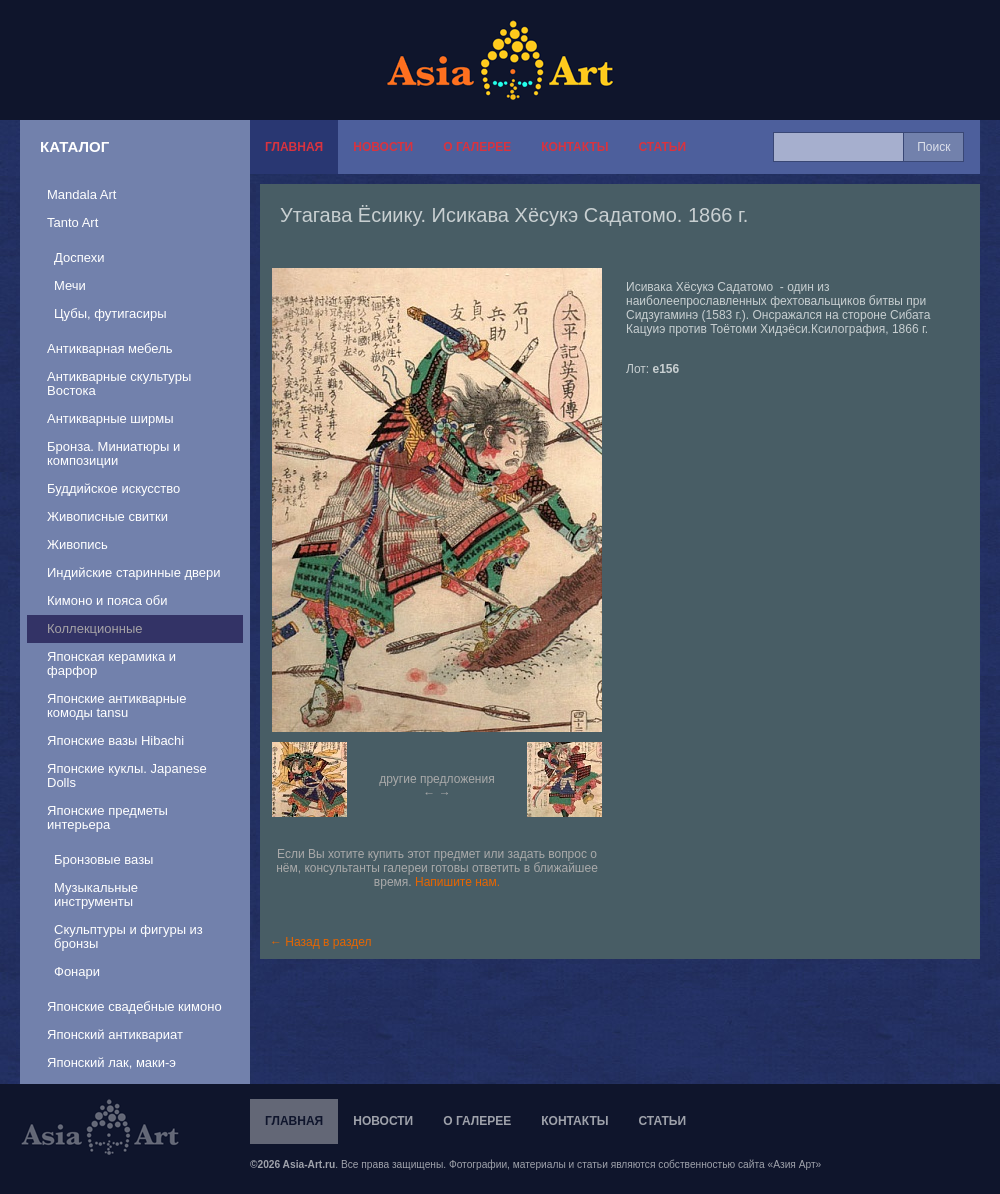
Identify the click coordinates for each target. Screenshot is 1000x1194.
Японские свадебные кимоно (134, 1006)
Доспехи (79, 257)
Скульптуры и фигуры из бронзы (128, 936)
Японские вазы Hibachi (115, 740)
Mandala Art (81, 194)
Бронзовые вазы (103, 859)
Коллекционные (94, 628)
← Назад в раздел (321, 942)
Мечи (70, 285)
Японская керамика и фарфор (111, 663)
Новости (383, 147)
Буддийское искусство (113, 488)
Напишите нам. (457, 882)
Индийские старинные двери (134, 572)
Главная (294, 147)
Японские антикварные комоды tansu (116, 705)
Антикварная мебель (110, 348)
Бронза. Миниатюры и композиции (113, 453)
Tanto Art (72, 222)
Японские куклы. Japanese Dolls (127, 775)
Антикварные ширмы (110, 418)
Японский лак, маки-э (111, 1062)
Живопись (77, 544)
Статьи (662, 147)
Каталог (74, 146)
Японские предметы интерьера (107, 817)
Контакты (574, 147)
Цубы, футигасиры (110, 313)
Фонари (77, 971)
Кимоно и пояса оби (107, 600)
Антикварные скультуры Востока (119, 383)
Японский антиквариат (115, 1034)
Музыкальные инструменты (96, 894)
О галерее (477, 147)
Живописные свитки (107, 516)
